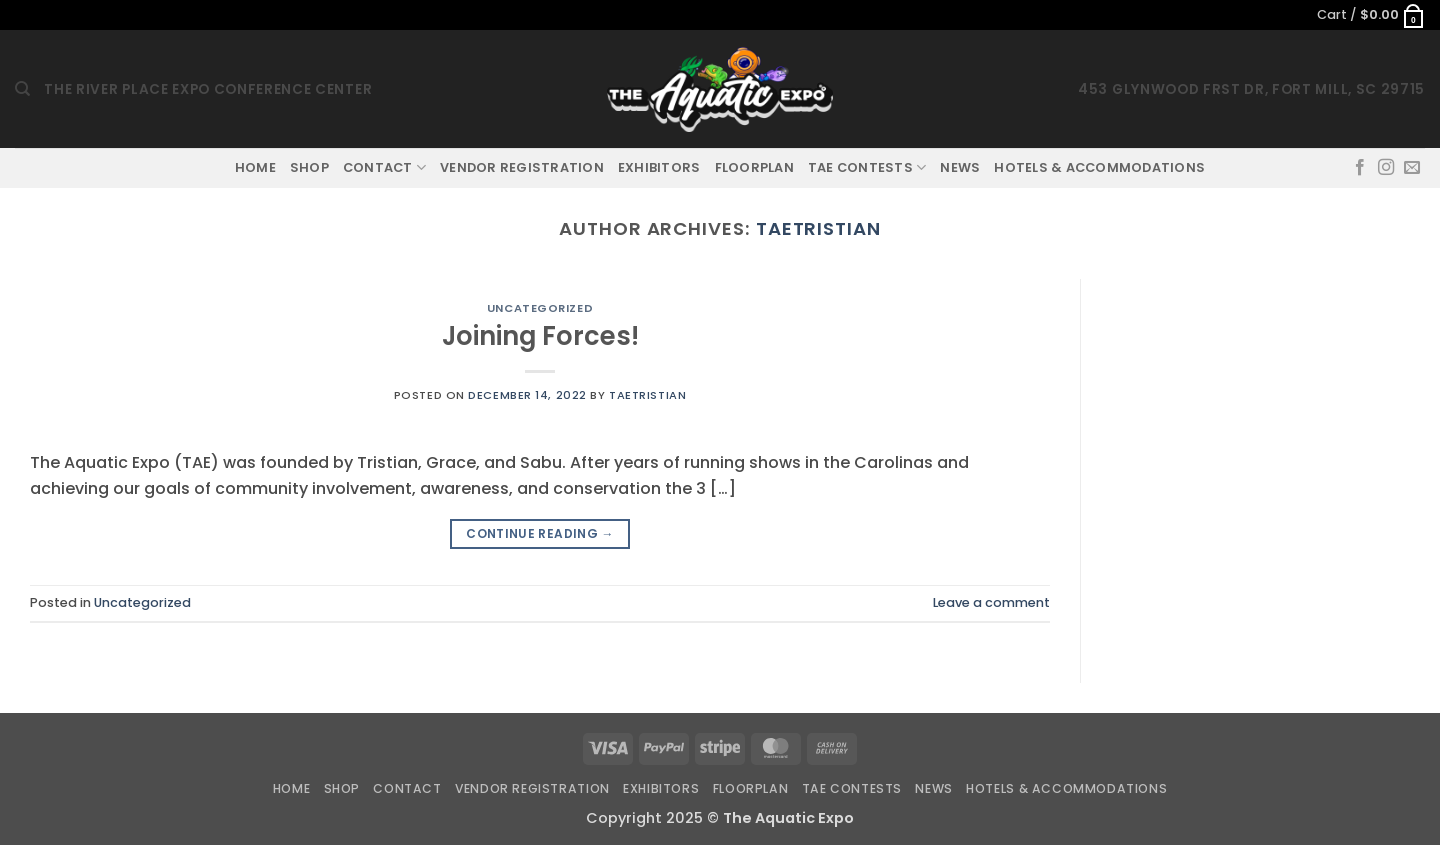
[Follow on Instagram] (1386, 168)
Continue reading (540, 533)
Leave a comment (991, 602)
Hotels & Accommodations (1099, 167)
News (960, 167)
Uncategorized (540, 308)
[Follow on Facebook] (1360, 168)
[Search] (22, 89)
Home (255, 167)
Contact (384, 167)
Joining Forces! (540, 336)
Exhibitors (659, 167)
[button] (1371, 15)
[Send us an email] (1412, 168)
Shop (309, 167)
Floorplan (754, 167)
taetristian (818, 228)
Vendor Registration (522, 167)
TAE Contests (867, 167)
